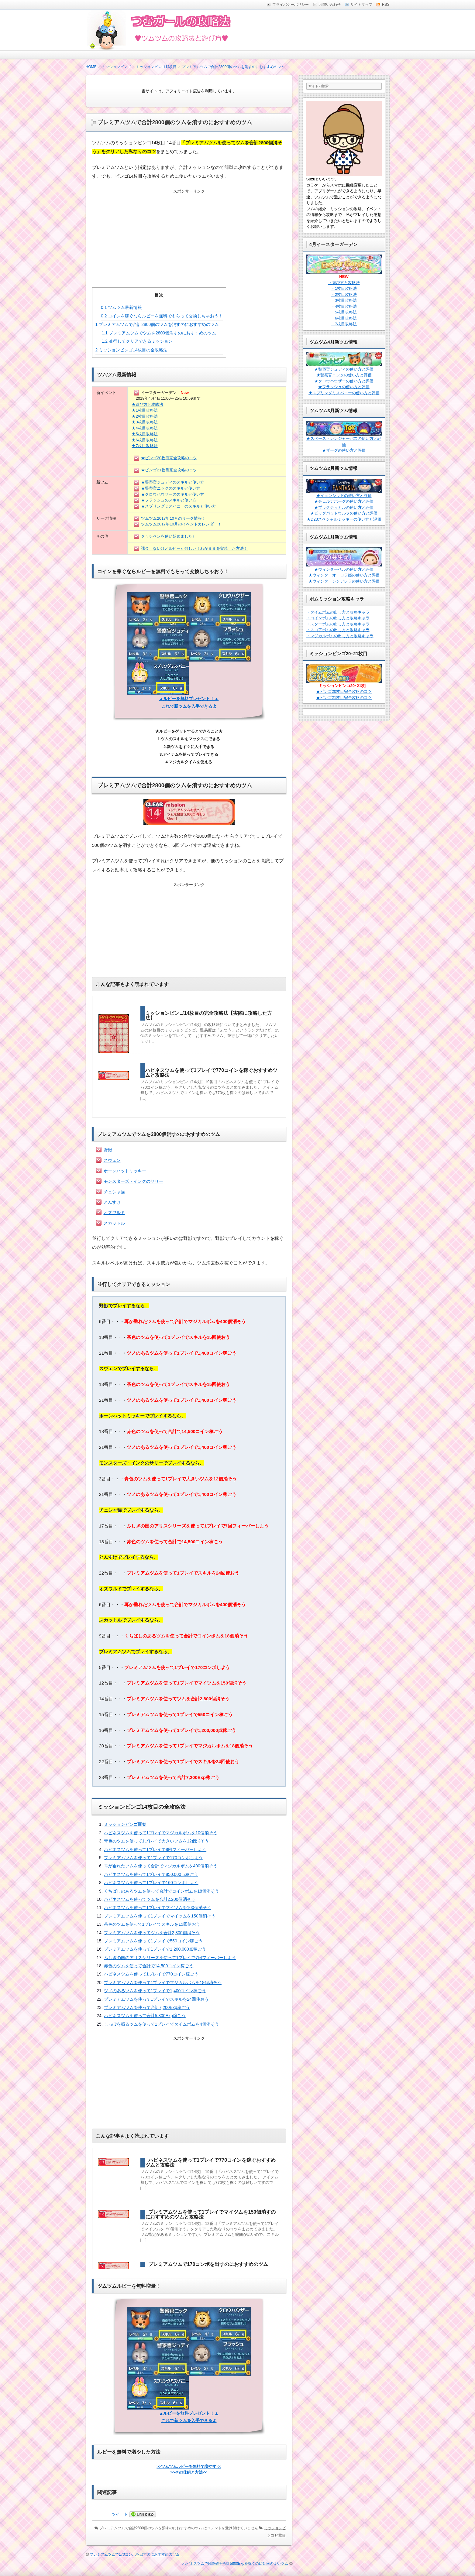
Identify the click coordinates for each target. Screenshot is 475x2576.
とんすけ (112, 1202)
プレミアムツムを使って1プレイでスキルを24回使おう (156, 1999)
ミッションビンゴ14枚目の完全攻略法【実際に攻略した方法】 (208, 1016)
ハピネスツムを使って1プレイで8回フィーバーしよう (155, 1849)
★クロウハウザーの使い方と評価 (343, 381)
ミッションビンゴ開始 (125, 1824)
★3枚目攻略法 (144, 422)
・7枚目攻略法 (344, 324)
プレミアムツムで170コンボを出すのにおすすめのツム (208, 2264)
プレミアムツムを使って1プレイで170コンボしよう (153, 1857)
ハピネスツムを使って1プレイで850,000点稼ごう (151, 1874)
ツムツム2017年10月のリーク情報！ (173, 518)
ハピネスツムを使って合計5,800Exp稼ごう (145, 2015)
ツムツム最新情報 (121, 307)
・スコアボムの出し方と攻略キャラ (338, 630)
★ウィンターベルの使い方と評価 (343, 569)
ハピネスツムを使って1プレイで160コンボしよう (151, 1882)
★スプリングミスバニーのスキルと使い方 (178, 506)
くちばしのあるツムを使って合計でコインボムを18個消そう (161, 1891)
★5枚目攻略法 (144, 434)
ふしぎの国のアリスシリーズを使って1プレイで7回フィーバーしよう (170, 1957)
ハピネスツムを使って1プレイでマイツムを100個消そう (157, 1907)
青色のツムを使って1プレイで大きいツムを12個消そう (156, 1841)
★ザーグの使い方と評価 (344, 450)
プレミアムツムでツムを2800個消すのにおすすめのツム (159, 332)
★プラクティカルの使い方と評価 (343, 507)
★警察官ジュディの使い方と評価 (343, 369)
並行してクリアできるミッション (137, 341)
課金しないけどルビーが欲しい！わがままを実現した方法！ (194, 548)
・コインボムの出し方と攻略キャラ (338, 618)
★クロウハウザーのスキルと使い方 (172, 494)
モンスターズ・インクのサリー (133, 1181)
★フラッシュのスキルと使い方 (168, 500)
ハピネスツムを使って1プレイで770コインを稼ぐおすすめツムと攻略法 (211, 1073)
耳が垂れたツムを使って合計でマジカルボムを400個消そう (160, 1865)
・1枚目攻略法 (344, 288)
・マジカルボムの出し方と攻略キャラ (339, 636)
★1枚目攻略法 (144, 410)
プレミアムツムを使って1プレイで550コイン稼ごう (153, 1940)
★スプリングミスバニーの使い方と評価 (344, 393)
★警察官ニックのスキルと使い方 (170, 488)
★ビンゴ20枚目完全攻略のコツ (169, 458)
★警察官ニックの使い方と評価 (344, 375)
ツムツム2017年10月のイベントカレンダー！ (181, 524)
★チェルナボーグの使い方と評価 (343, 501)
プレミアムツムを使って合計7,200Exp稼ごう (147, 2007)
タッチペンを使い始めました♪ (167, 536)
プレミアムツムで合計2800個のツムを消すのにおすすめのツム (157, 324)
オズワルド (114, 1212)
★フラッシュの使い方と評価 (344, 387)
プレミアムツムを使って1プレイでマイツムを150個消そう (159, 1916)
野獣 (108, 1150)
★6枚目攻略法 (144, 440)
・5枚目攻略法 (344, 312)
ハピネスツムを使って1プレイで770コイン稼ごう (151, 1974)
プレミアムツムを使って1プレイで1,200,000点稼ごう (155, 1949)
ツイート (120, 2514)
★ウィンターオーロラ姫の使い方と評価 (344, 575)
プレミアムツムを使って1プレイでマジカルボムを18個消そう (163, 1982)
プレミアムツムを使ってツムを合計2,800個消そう (152, 1932)
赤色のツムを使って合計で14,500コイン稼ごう (149, 1965)
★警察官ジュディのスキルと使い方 (172, 482)
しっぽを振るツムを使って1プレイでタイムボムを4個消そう (161, 2024)
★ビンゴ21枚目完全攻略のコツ (169, 470)
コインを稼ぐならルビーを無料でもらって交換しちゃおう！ (162, 315)
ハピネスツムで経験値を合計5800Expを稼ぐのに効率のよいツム (235, 2563)
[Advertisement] (189, 233)
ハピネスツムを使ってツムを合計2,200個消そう (149, 1899)
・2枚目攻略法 (344, 294)
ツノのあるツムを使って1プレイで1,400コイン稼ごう (155, 1990)
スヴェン (112, 1160)
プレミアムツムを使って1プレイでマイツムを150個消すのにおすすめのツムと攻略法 (210, 2214)
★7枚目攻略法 (144, 445)
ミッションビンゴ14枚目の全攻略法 (131, 349)
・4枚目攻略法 (344, 306)
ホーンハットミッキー (125, 1170)
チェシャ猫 (114, 1191)
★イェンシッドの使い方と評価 (344, 495)
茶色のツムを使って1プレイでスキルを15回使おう (152, 1924)
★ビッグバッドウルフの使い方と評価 (343, 513)
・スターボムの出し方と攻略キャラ (338, 624)
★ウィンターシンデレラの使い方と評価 (344, 581)
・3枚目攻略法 (344, 300)
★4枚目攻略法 (144, 428)
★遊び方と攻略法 (147, 404)
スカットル (114, 1223)
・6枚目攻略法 (344, 318)
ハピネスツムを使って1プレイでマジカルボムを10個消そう (160, 1832)
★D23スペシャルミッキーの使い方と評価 (344, 519)
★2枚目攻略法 (144, 416)
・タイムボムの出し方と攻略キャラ (338, 612)
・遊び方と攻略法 (344, 282)
